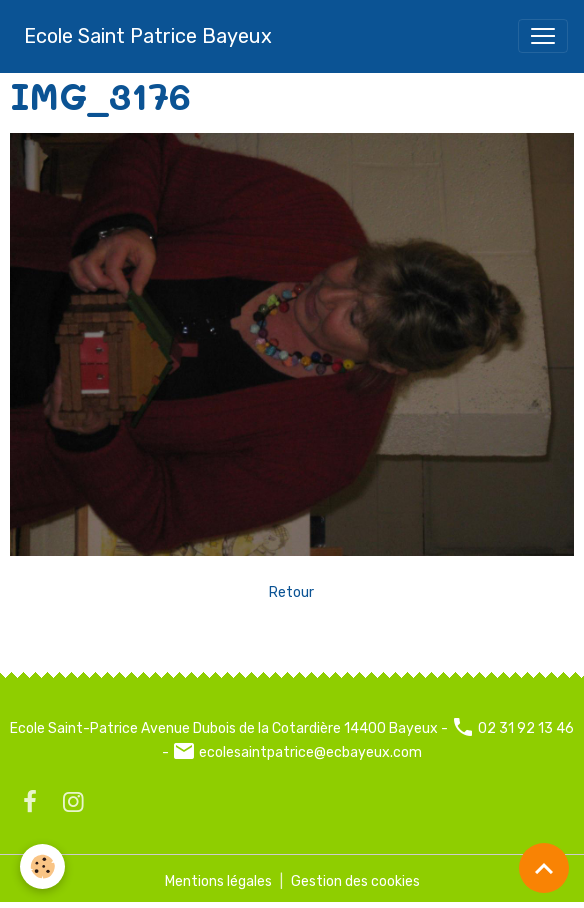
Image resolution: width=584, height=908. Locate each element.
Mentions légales (218, 881)
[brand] (148, 36)
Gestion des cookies (355, 881)
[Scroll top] (544, 868)
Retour (291, 592)
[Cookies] (42, 866)
